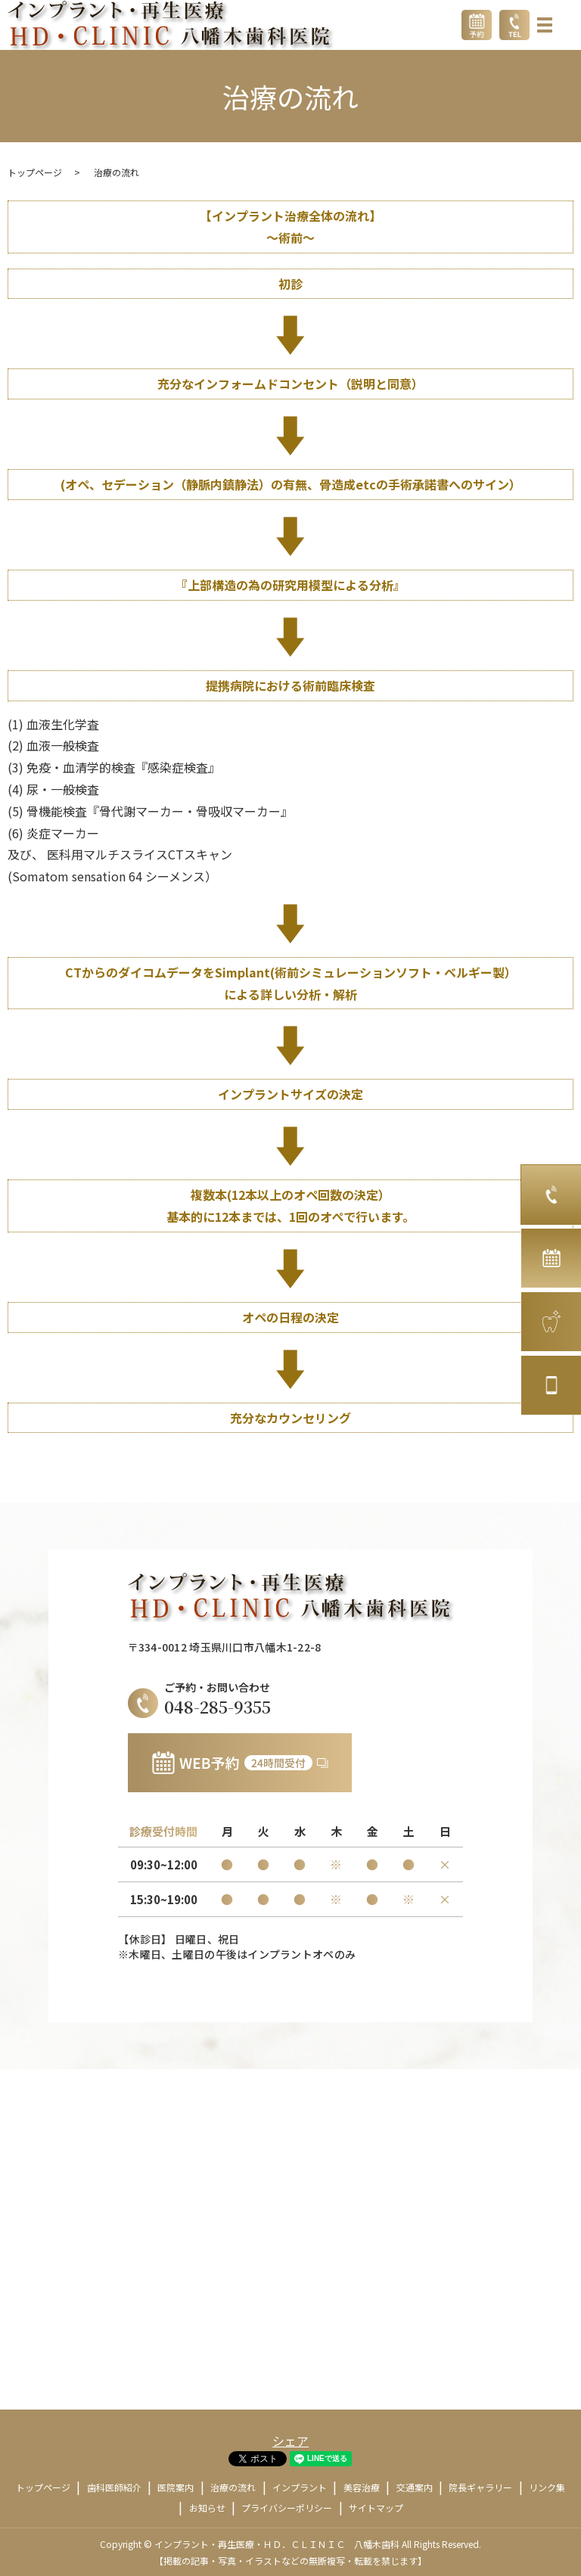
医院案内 (175, 2487)
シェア (290, 2441)
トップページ (35, 172)
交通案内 (414, 2487)
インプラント (299, 2487)
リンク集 (547, 2487)
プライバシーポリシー (286, 2507)
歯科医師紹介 (114, 2487)
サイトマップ (376, 2507)
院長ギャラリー (480, 2487)
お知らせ (207, 2507)
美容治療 (361, 2487)
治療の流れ (233, 2487)
